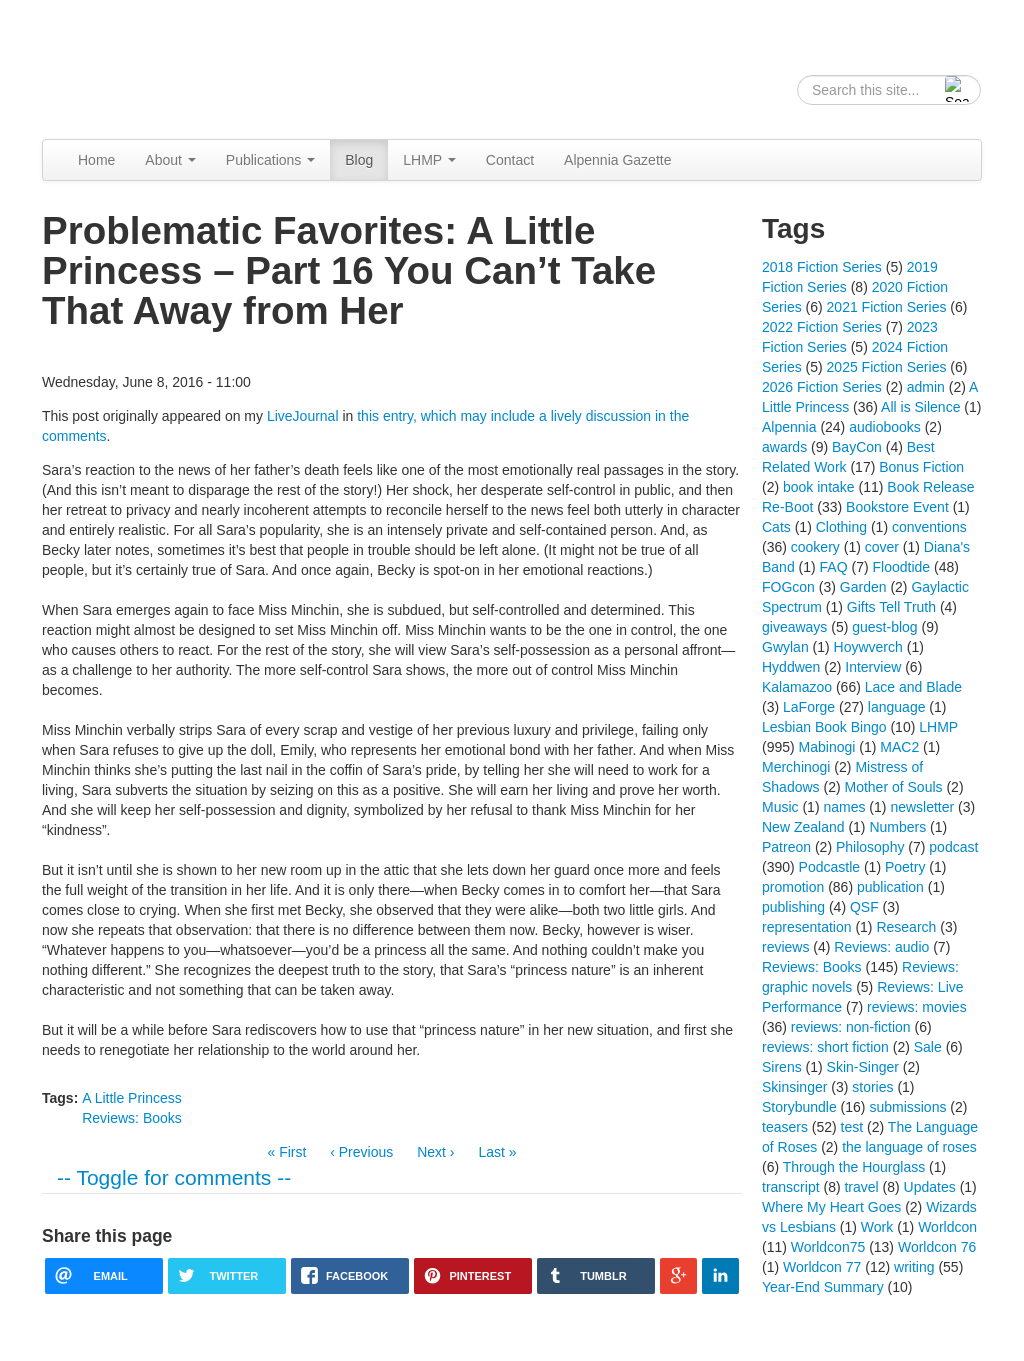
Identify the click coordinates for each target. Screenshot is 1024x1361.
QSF (864, 907)
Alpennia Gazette (617, 160)
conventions (929, 527)
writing (914, 1267)
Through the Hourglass (854, 1167)
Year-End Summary (823, 1287)
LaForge (809, 707)
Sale (928, 1047)
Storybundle (799, 1107)
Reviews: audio (881, 947)
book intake (819, 487)
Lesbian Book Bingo (824, 727)
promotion (793, 887)
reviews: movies (917, 1007)
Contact (510, 160)
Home (96, 160)
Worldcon (947, 1227)
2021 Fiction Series (887, 307)
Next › (435, 1152)
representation (807, 927)
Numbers (897, 827)
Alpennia (145, 66)
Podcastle (829, 867)
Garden (863, 587)
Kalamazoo (797, 687)
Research (906, 927)
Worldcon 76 (937, 1247)
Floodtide (902, 567)
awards (784, 447)
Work (877, 1227)
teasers (785, 1127)
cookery (815, 547)
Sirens (782, 1067)
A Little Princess (132, 1098)
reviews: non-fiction (851, 1027)
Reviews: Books (132, 1118)
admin (926, 387)
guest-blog (884, 627)
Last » (497, 1152)
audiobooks (885, 427)
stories (872, 1087)
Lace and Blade (913, 687)
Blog (359, 160)
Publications (270, 160)
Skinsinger (794, 1087)
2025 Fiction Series (887, 367)
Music (780, 807)
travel (861, 1187)
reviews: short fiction (825, 1047)
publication (890, 887)
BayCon (857, 447)
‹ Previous (361, 1152)
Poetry (905, 867)
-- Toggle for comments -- (174, 1177)
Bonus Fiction (921, 467)
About (170, 160)
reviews (785, 947)
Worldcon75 (828, 1247)
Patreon (786, 847)
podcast (953, 847)
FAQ (834, 567)
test (852, 1127)
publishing (793, 907)
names (844, 807)
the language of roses (909, 1147)
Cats (776, 527)
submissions (907, 1107)
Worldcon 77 (822, 1267)
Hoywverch (868, 647)
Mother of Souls (893, 787)
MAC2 (899, 747)
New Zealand (803, 827)
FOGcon (788, 587)
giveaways (794, 627)
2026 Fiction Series (822, 387)
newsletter (922, 807)
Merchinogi (796, 767)
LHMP (429, 160)
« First (286, 1152)
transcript (791, 1187)
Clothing (841, 527)
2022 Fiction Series (822, 327)
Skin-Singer (863, 1067)
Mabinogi (827, 747)
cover (882, 547)
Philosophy (870, 847)
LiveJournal (303, 416)
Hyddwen (791, 667)
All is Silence (920, 407)
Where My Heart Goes (831, 1207)
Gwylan (785, 647)
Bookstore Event (897, 507)
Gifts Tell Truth (891, 607)
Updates (930, 1187)
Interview (873, 667)
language (897, 707)
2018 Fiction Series (822, 267)
